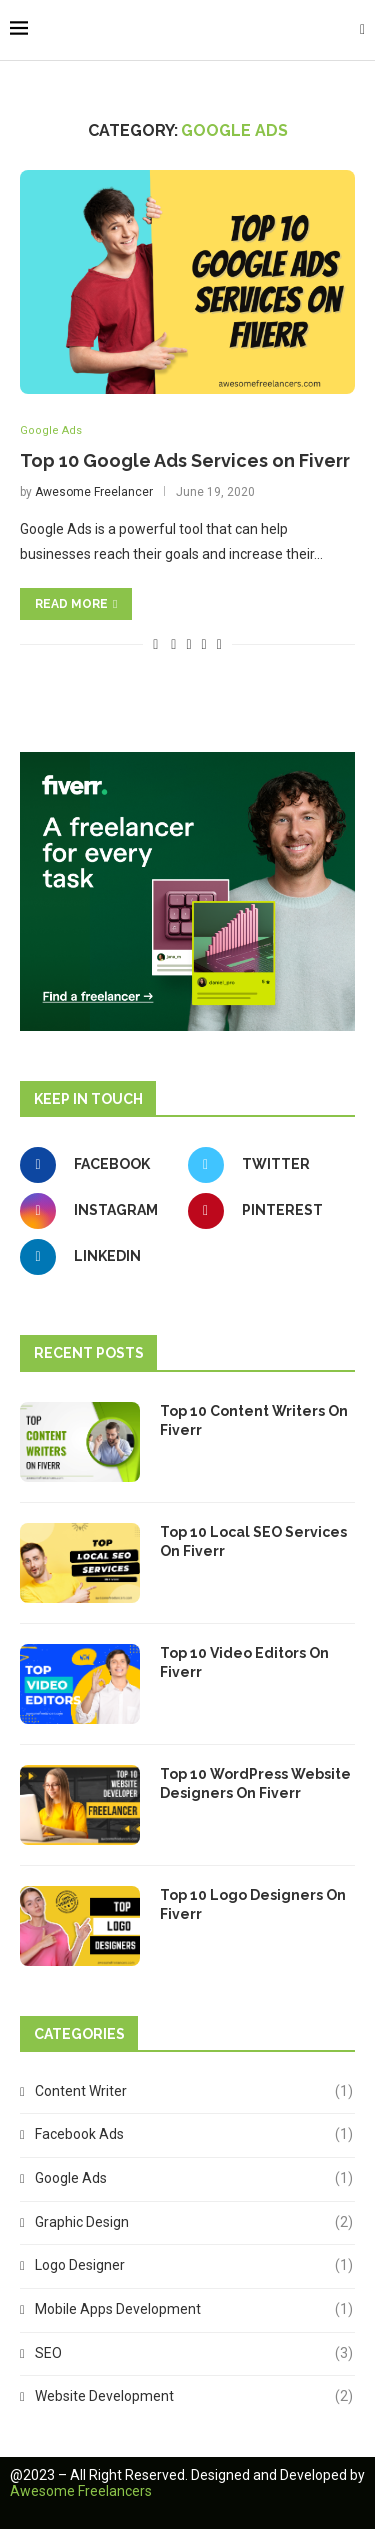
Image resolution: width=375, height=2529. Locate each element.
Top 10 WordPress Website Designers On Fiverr (255, 1784)
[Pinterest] (267, 1211)
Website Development (194, 2397)
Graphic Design (194, 2223)
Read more (76, 604)
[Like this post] (155, 644)
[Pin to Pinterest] (204, 644)
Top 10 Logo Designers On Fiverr (253, 1905)
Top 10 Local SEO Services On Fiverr (253, 1542)
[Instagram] (99, 1211)
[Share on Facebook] (173, 644)
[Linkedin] (99, 1257)
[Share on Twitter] (188, 644)
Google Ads (51, 430)
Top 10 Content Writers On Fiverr (254, 1421)
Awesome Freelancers (81, 2491)
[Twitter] (267, 1165)
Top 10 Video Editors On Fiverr (244, 1663)
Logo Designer (194, 2266)
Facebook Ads (194, 2135)
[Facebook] (99, 1165)
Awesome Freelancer (94, 492)
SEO (194, 2354)
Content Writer (194, 2092)
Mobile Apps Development (194, 2310)
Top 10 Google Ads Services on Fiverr (185, 460)
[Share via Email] (219, 644)
